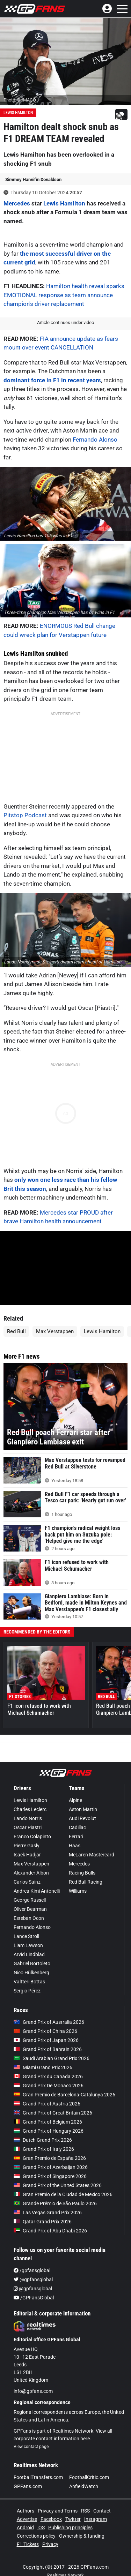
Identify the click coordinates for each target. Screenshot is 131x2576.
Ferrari (76, 1836)
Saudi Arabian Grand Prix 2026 (51, 2058)
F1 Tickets (28, 2544)
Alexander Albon (31, 1873)
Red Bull (16, 1331)
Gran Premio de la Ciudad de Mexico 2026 (63, 2194)
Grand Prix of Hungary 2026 (48, 2131)
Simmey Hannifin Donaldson (33, 179)
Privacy (50, 2544)
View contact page (31, 2446)
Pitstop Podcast (25, 815)
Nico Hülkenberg (31, 1972)
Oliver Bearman (30, 1909)
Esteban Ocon (29, 1918)
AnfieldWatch (83, 2486)
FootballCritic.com (89, 2477)
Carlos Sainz (27, 1882)
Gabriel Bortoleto (32, 1963)
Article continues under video (65, 322)
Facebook (51, 2519)
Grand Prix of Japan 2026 (46, 2040)
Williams (78, 1891)
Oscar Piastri (28, 1827)
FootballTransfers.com (38, 2477)
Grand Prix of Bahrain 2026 (48, 2049)
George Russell (30, 1900)
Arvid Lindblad (29, 1954)
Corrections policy (36, 2536)
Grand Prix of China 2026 (45, 2031)
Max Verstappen (55, 1331)
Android (25, 2527)
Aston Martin (83, 1809)
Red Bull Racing (85, 1882)
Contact (102, 2511)
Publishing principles (70, 2527)
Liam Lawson (28, 1945)
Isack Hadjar (27, 1854)
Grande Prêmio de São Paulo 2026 (55, 2203)
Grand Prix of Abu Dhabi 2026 (50, 2230)
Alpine (75, 1800)
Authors (25, 2511)
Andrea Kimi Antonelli (37, 1891)
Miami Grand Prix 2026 (43, 2067)
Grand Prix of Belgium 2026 (48, 2122)
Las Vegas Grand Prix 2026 (48, 2212)
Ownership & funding (81, 2536)
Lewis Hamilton (18, 112)
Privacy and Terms (58, 2511)
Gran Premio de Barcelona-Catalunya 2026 (64, 2094)
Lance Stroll (26, 1936)
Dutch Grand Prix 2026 (43, 2140)
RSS (85, 2511)
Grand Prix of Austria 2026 (47, 2103)
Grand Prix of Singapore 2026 (50, 2176)
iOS (41, 2527)
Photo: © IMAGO (19, 100)
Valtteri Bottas (29, 1981)
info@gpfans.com (33, 2391)
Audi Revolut (82, 1818)
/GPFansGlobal (34, 2297)
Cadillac (77, 1827)
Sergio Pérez (27, 1990)
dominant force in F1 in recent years (52, 380)
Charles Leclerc (30, 1809)
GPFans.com (28, 2486)
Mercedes (16, 203)
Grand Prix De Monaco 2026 (48, 2085)
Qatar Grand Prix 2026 (43, 2221)
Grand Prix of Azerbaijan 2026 (51, 2167)
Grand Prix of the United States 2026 (58, 2185)
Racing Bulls (82, 1873)
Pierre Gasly (26, 1845)
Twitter (73, 2519)
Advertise (27, 2519)
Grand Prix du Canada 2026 (48, 2076)
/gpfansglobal (32, 2270)
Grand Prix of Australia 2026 (49, 2022)
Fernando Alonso (95, 439)
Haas (74, 1845)
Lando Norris (28, 1818)
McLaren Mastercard (91, 1854)
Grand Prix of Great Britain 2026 (53, 2113)
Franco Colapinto (32, 1836)
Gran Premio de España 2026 (50, 2158)
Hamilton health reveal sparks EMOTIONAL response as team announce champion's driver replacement (63, 295)
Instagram (95, 2519)
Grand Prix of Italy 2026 (44, 2149)
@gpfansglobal (33, 2279)
